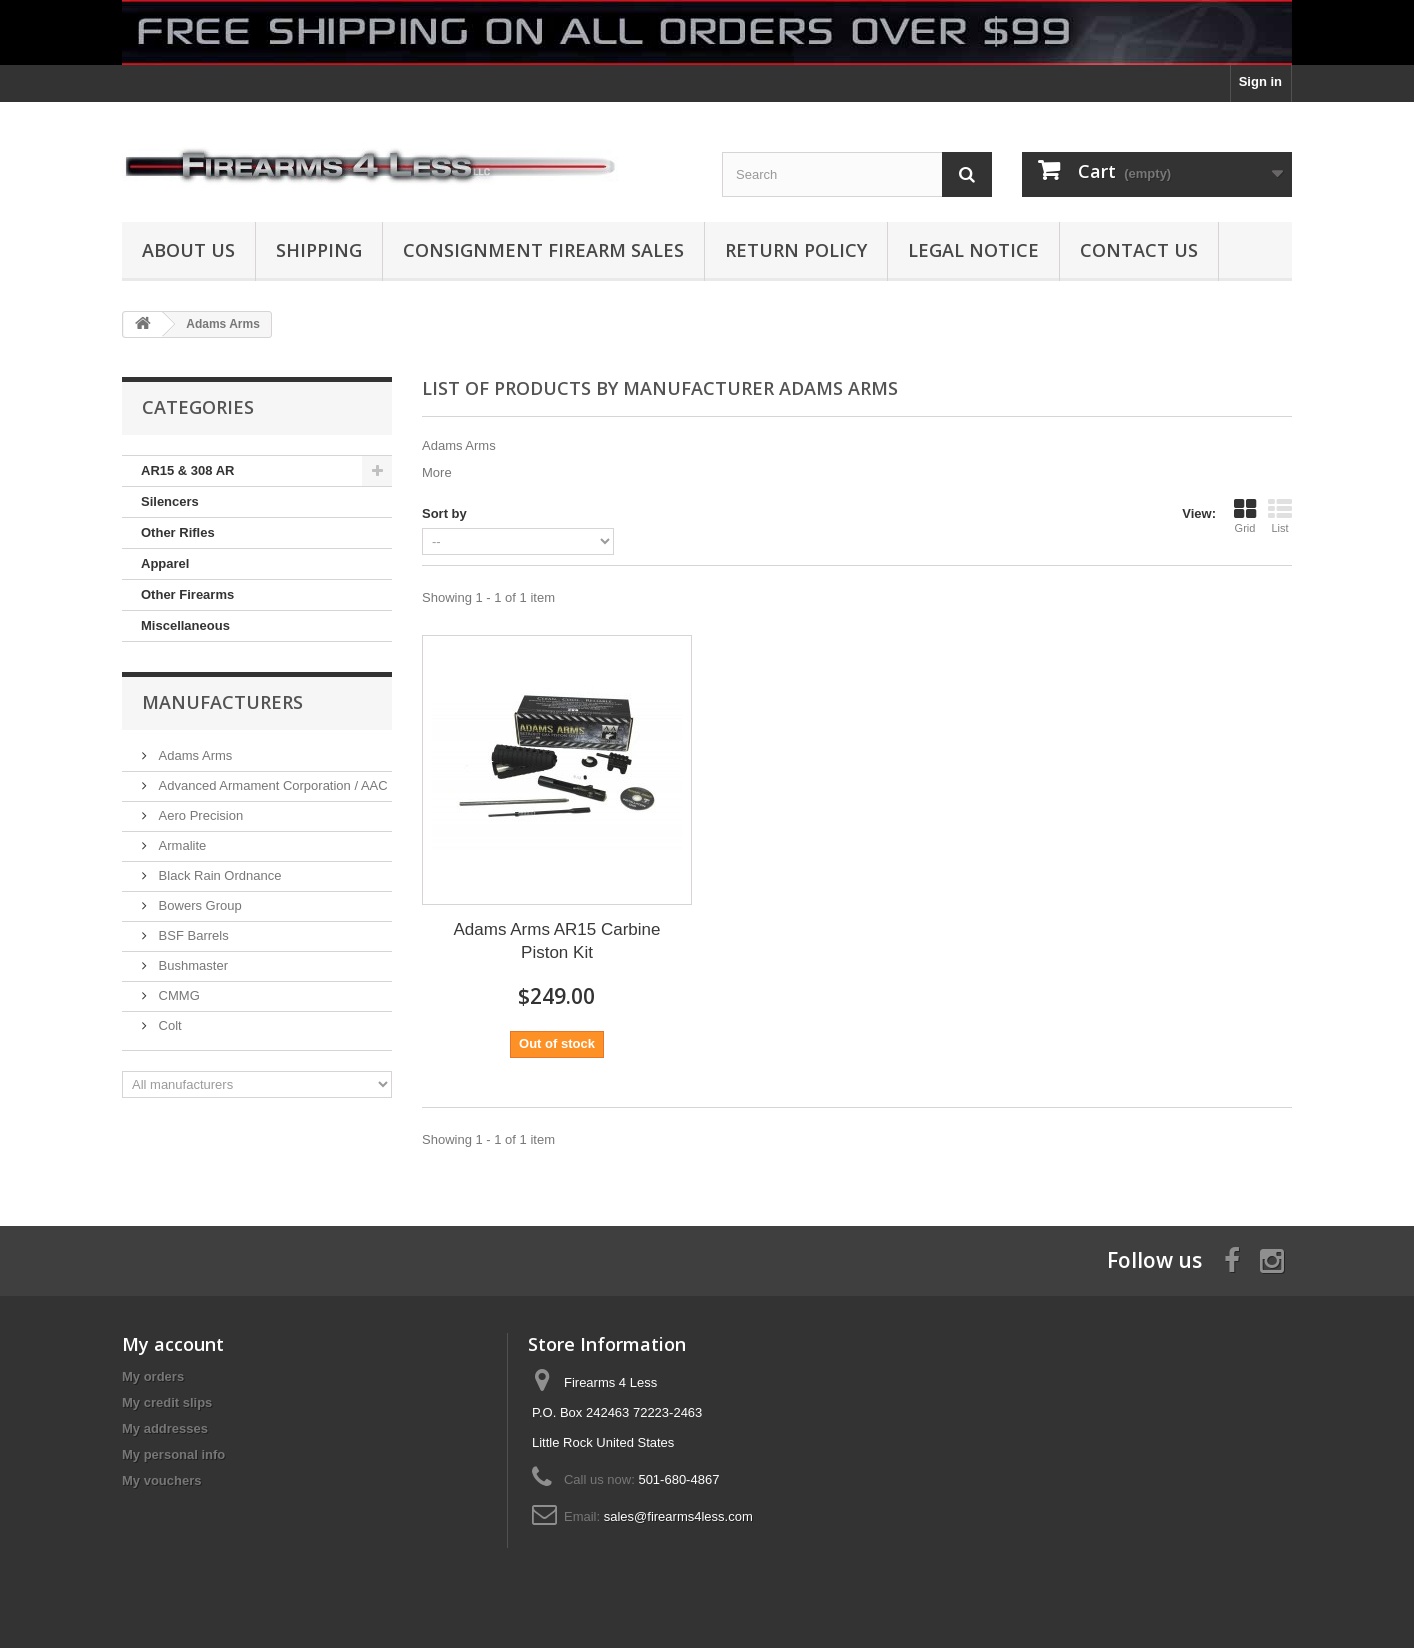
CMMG (177, 995)
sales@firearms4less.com (678, 1516)
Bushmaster (191, 965)
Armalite (180, 845)
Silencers (170, 501)
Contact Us (1139, 250)
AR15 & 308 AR (187, 470)
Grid (1245, 516)
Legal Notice (973, 250)
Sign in (1260, 81)
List (1280, 516)
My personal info (173, 1454)
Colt (168, 1025)
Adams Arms (193, 755)
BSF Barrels (192, 935)
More (437, 472)
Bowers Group (198, 905)
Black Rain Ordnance (218, 875)
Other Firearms (187, 594)
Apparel (165, 563)
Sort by (444, 513)
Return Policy (796, 250)
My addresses (165, 1428)
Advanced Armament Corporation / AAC (271, 785)
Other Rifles (178, 532)
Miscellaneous (185, 625)
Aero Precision (199, 815)
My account (173, 1344)
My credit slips (167, 1402)
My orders (153, 1376)
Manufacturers (222, 702)
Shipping (319, 250)
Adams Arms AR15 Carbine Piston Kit (557, 941)
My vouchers (161, 1480)
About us (188, 250)
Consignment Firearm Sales (543, 250)
